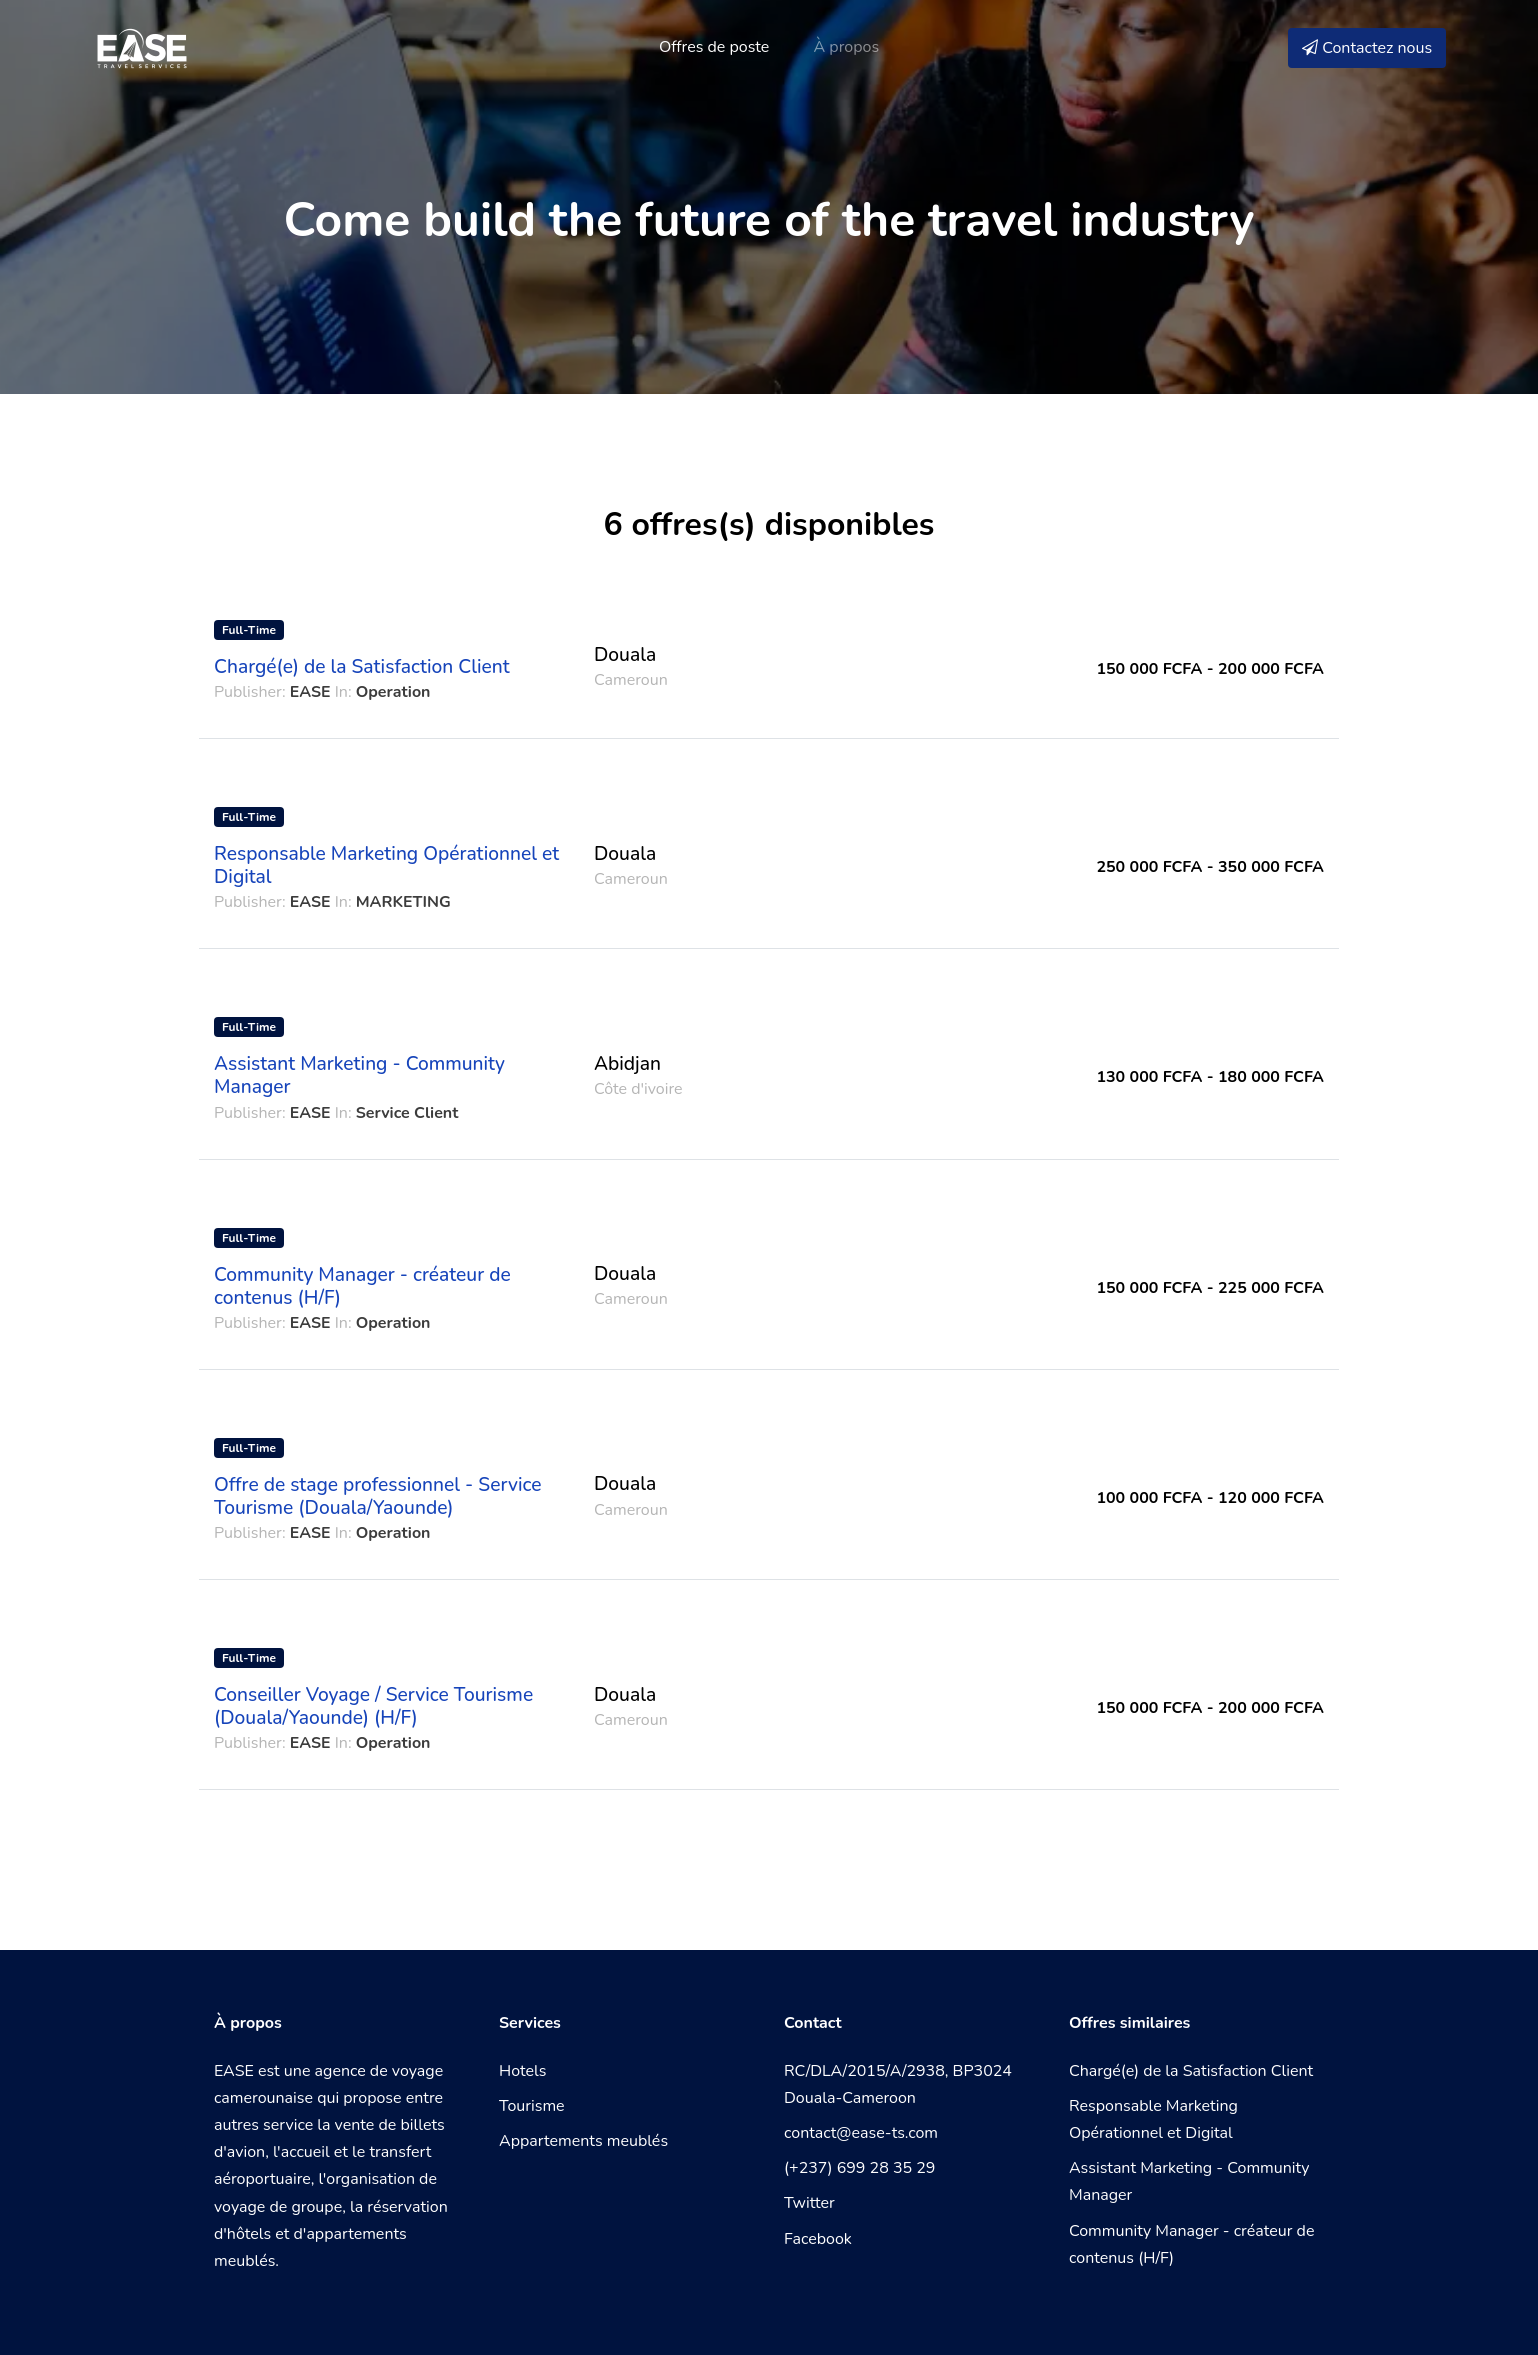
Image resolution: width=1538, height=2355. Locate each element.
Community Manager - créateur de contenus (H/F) (362, 1286)
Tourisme (532, 2106)
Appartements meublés (583, 2141)
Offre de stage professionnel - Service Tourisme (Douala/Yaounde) (377, 1496)
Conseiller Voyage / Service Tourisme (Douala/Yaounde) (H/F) (373, 1706)
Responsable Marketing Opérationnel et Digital (386, 865)
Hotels (522, 2071)
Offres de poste (714, 47)
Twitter (809, 2203)
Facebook (818, 2239)
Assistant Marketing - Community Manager (359, 1075)
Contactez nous (1367, 48)
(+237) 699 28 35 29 (859, 2168)
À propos (847, 47)
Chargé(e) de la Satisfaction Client (362, 667)
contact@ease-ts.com (861, 2133)
